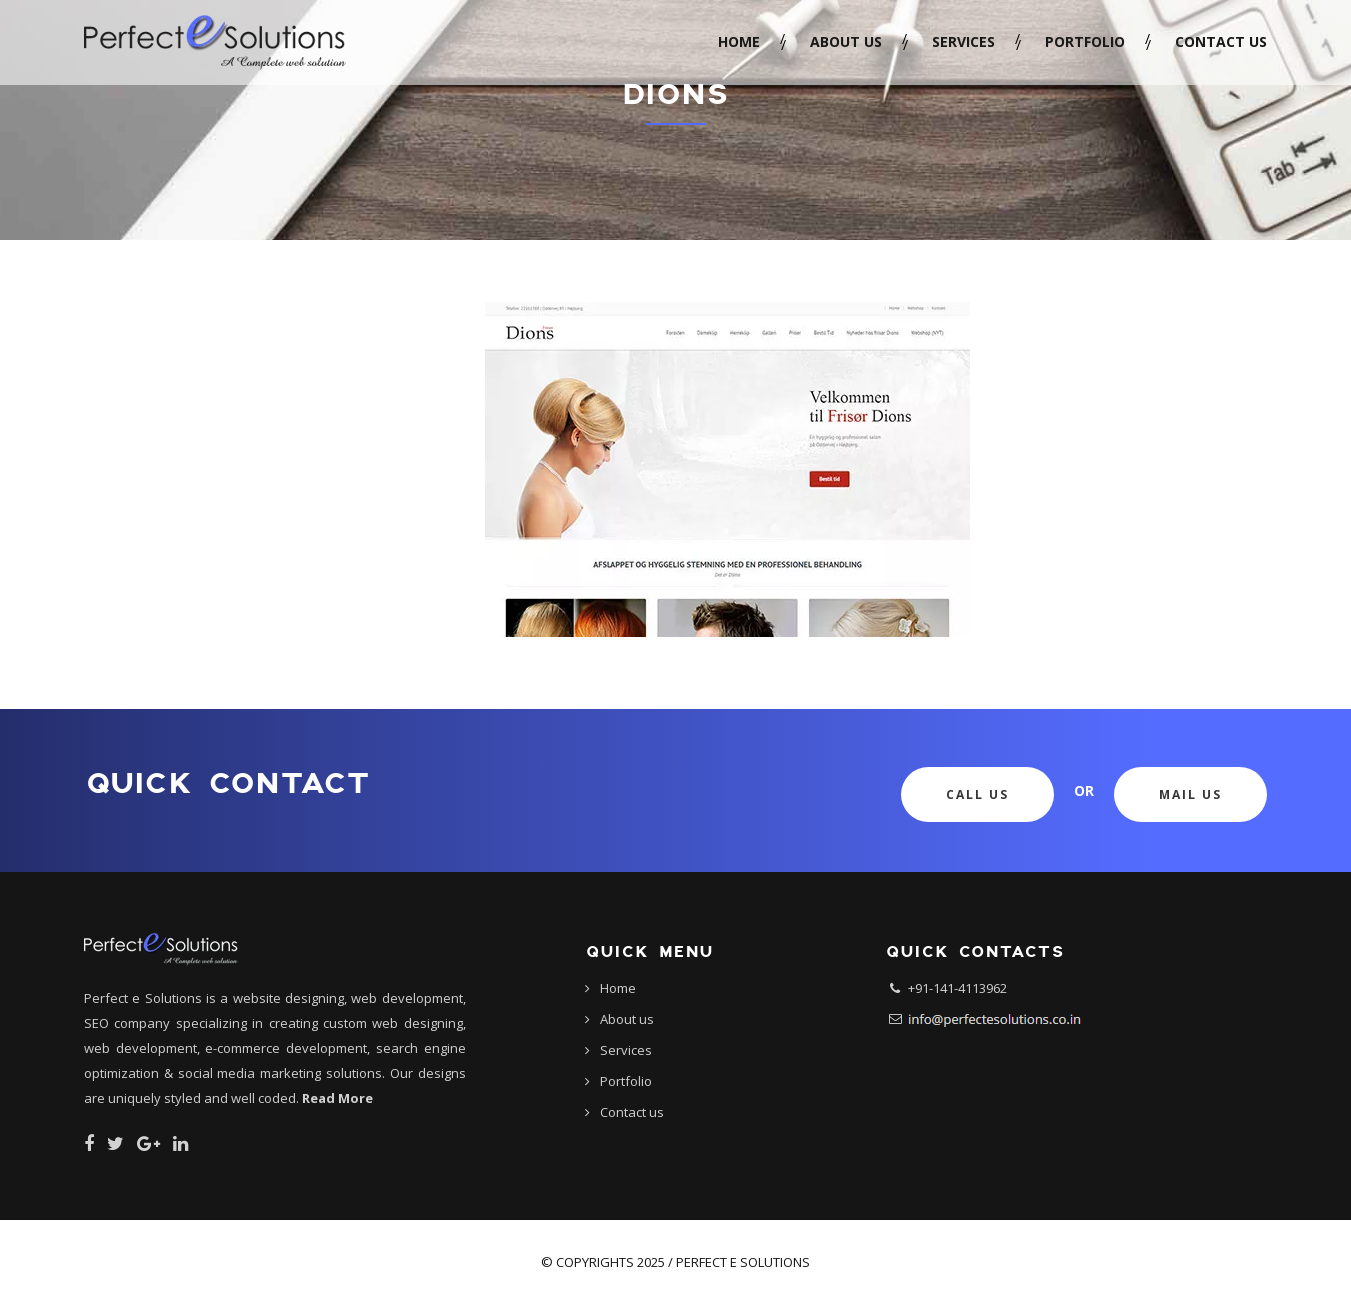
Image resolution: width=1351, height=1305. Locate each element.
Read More (337, 1098)
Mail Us (1190, 794)
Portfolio (1085, 41)
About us (846, 41)
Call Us (977, 794)
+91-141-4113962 (957, 988)
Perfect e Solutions (743, 1262)
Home (739, 41)
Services (963, 41)
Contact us (1221, 41)
